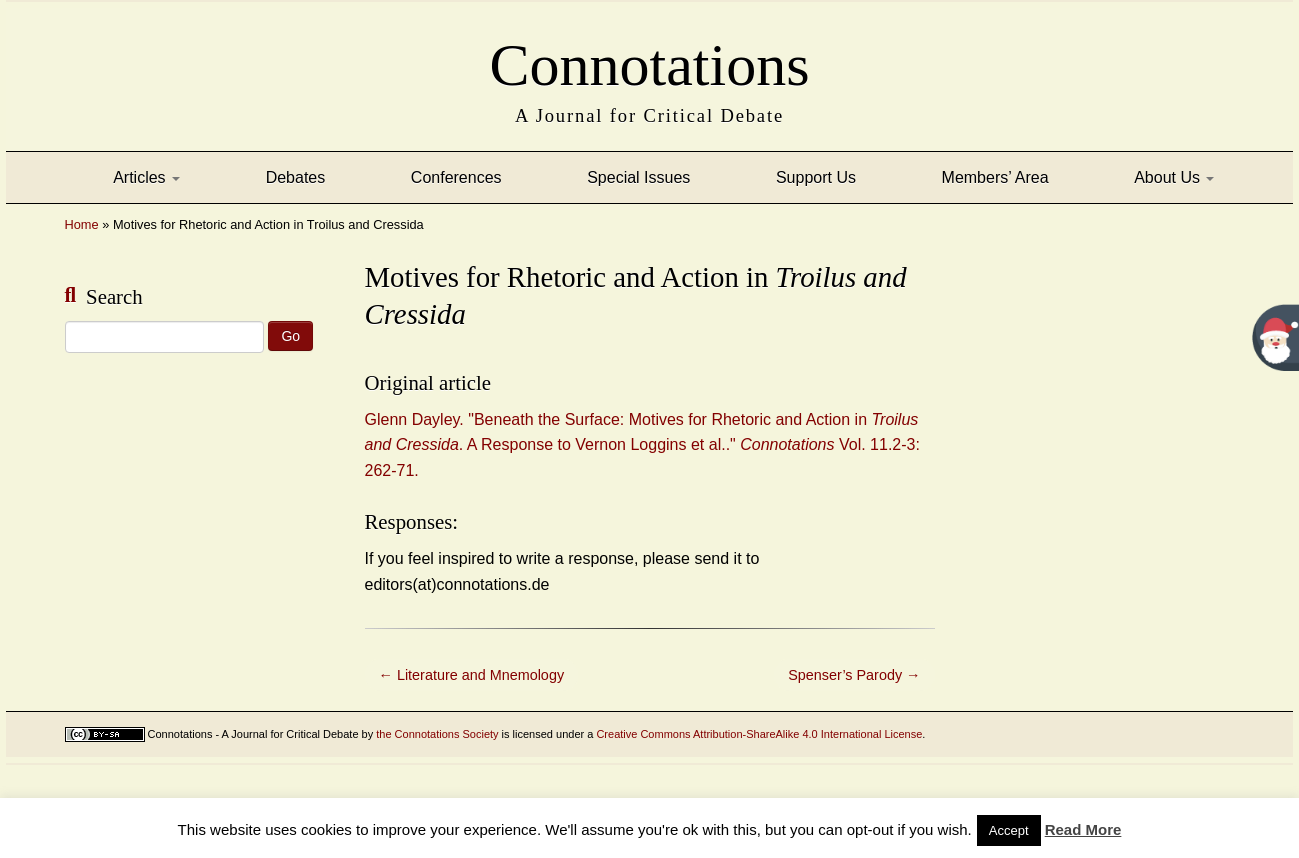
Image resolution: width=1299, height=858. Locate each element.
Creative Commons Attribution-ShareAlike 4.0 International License (759, 734)
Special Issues (638, 177)
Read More (1083, 829)
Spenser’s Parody (854, 675)
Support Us (816, 177)
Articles (146, 177)
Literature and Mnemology (472, 675)
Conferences (456, 177)
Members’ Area (995, 177)
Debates (296, 177)
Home (82, 224)
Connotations (649, 59)
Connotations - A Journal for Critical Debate (253, 734)
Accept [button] (1009, 830)
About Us (1174, 177)
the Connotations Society (437, 734)
